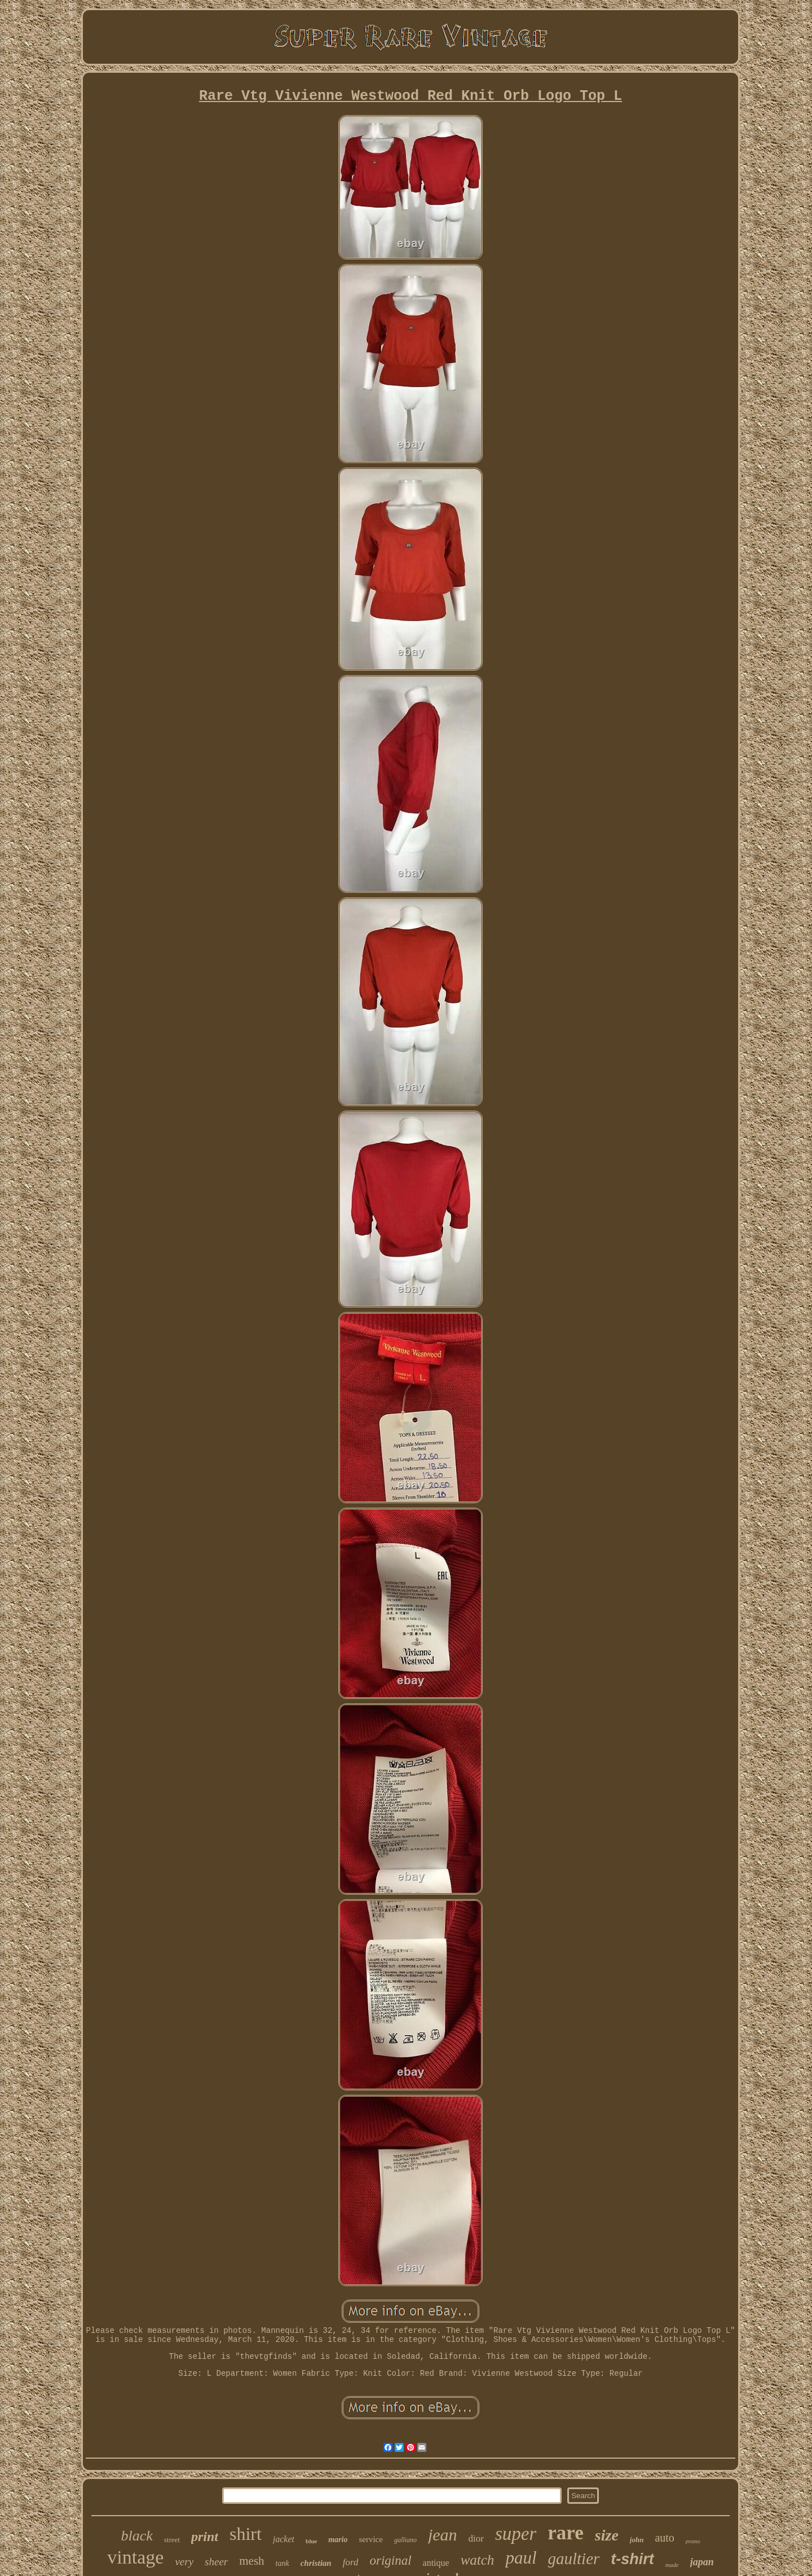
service (370, 2539)
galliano (405, 2540)
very (184, 2562)
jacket (283, 2539)
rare (565, 2533)
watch (478, 2560)
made (672, 2564)
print (204, 2536)
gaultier (574, 2558)
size (607, 2535)
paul (520, 2558)
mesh (251, 2561)
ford (351, 2562)
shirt (246, 2534)
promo (693, 2541)
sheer (216, 2562)
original (390, 2560)
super (515, 2534)
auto (664, 2537)
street (172, 2539)
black (136, 2535)
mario (337, 2539)
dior (476, 2538)
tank (282, 2563)
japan (702, 2562)
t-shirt (632, 2559)
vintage (135, 2557)
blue (311, 2541)
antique (436, 2563)
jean (442, 2534)
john (637, 2539)
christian (316, 2563)
